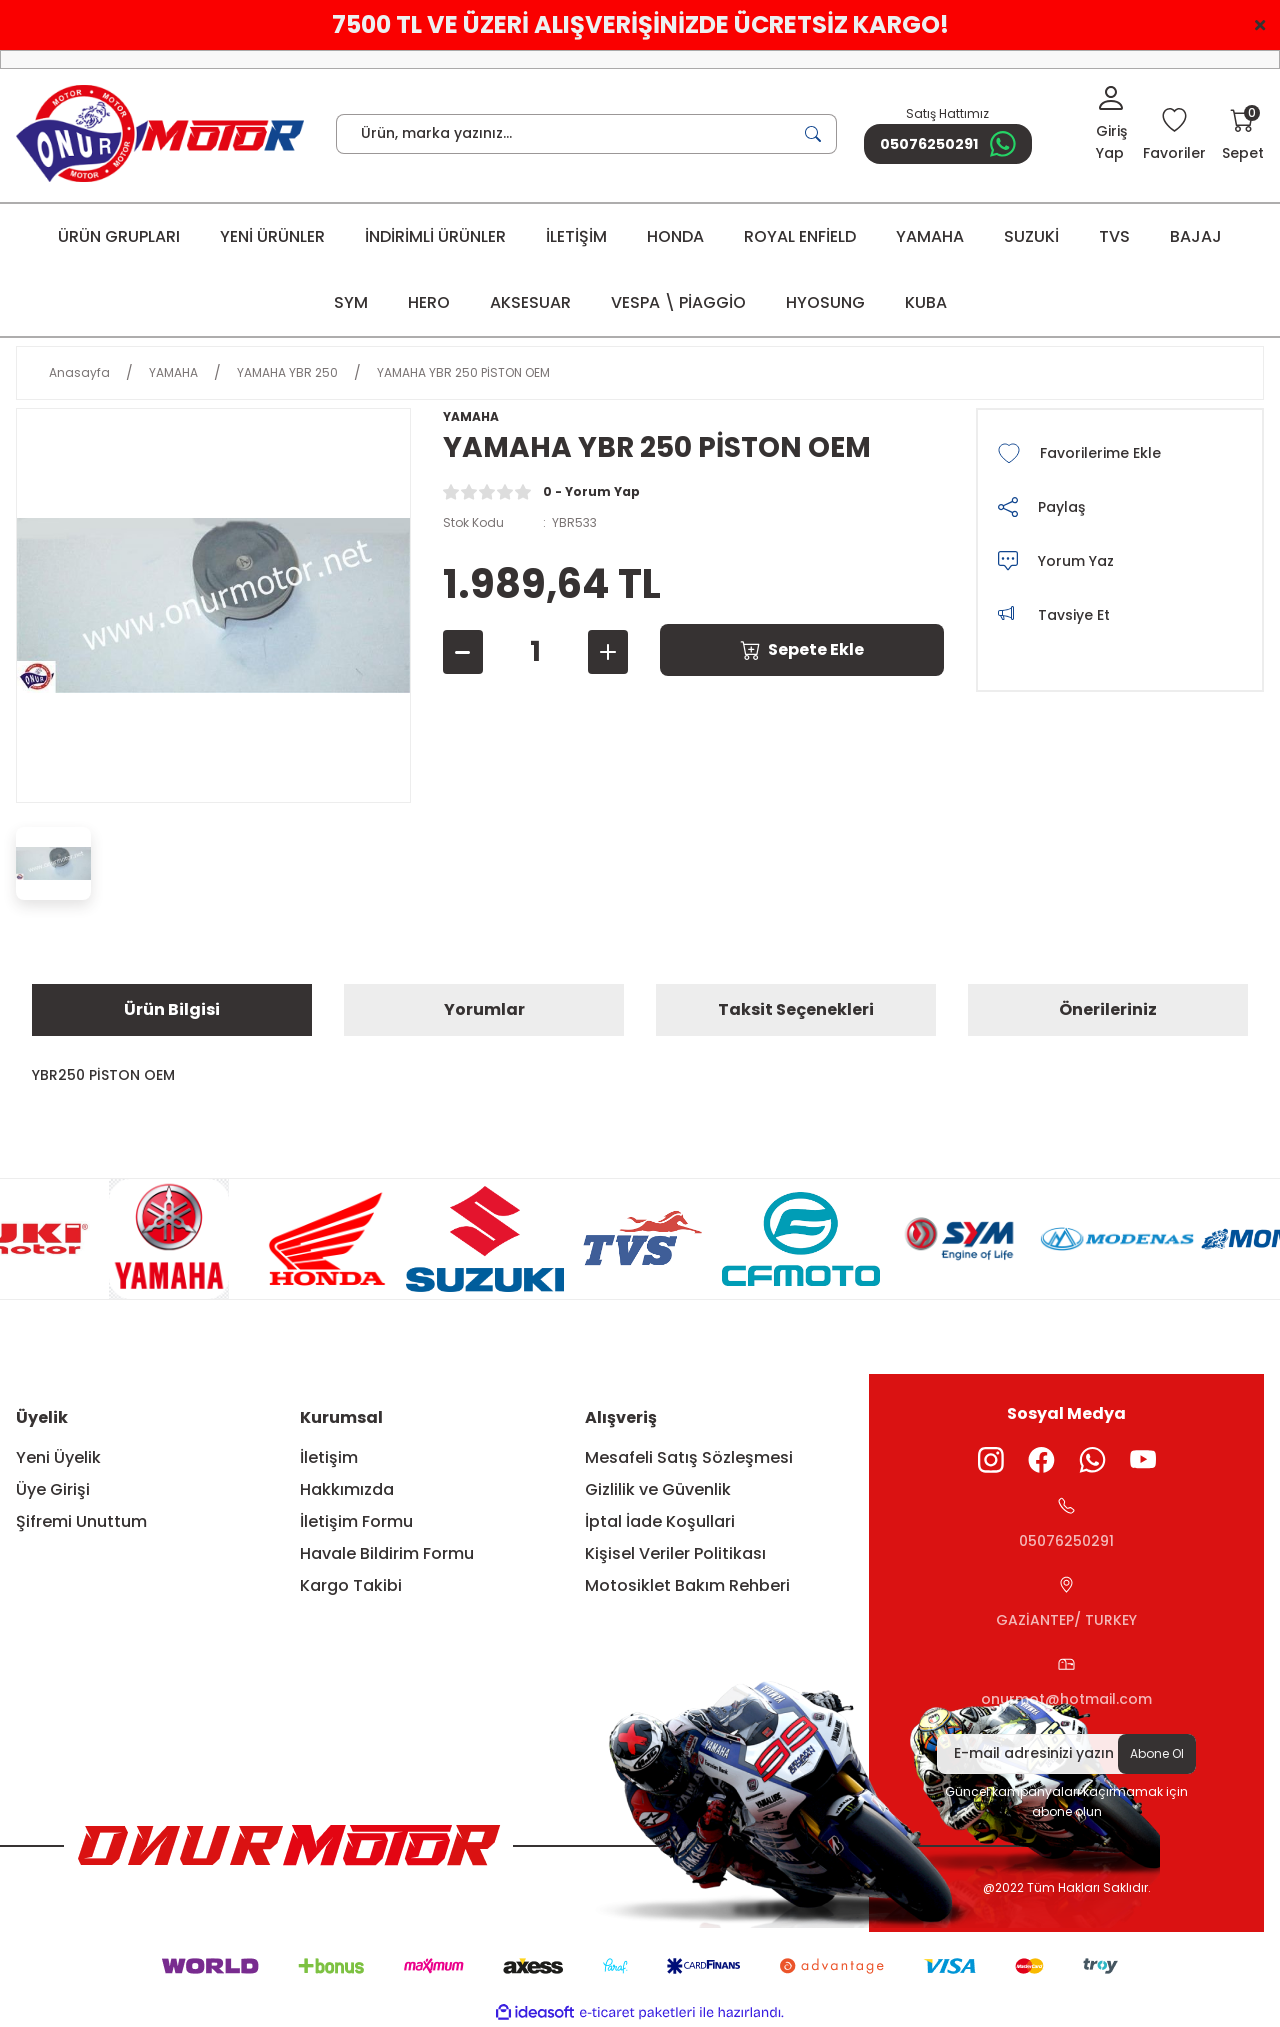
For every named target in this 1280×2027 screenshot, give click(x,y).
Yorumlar (484, 1009)
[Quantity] (535, 652)
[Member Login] (1111, 125)
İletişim (329, 1457)
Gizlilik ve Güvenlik (658, 1489)
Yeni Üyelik (58, 1457)
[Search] (586, 134)
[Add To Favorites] (1120, 453)
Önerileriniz (1108, 1009)
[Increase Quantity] (608, 652)
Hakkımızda (347, 1489)
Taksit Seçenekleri (796, 1009)
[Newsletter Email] (1066, 1754)
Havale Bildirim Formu (387, 1553)
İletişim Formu (356, 1521)
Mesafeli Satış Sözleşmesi (689, 1457)
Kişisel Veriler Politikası (675, 1553)
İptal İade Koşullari (660, 1521)
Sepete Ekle (802, 649)
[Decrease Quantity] (463, 652)
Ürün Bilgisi (172, 1009)
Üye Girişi (53, 1489)
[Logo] (160, 133)
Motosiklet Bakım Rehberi (687, 1585)
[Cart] (1243, 136)
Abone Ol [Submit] (1157, 1753)
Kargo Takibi (351, 1585)
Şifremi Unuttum (81, 1521)
